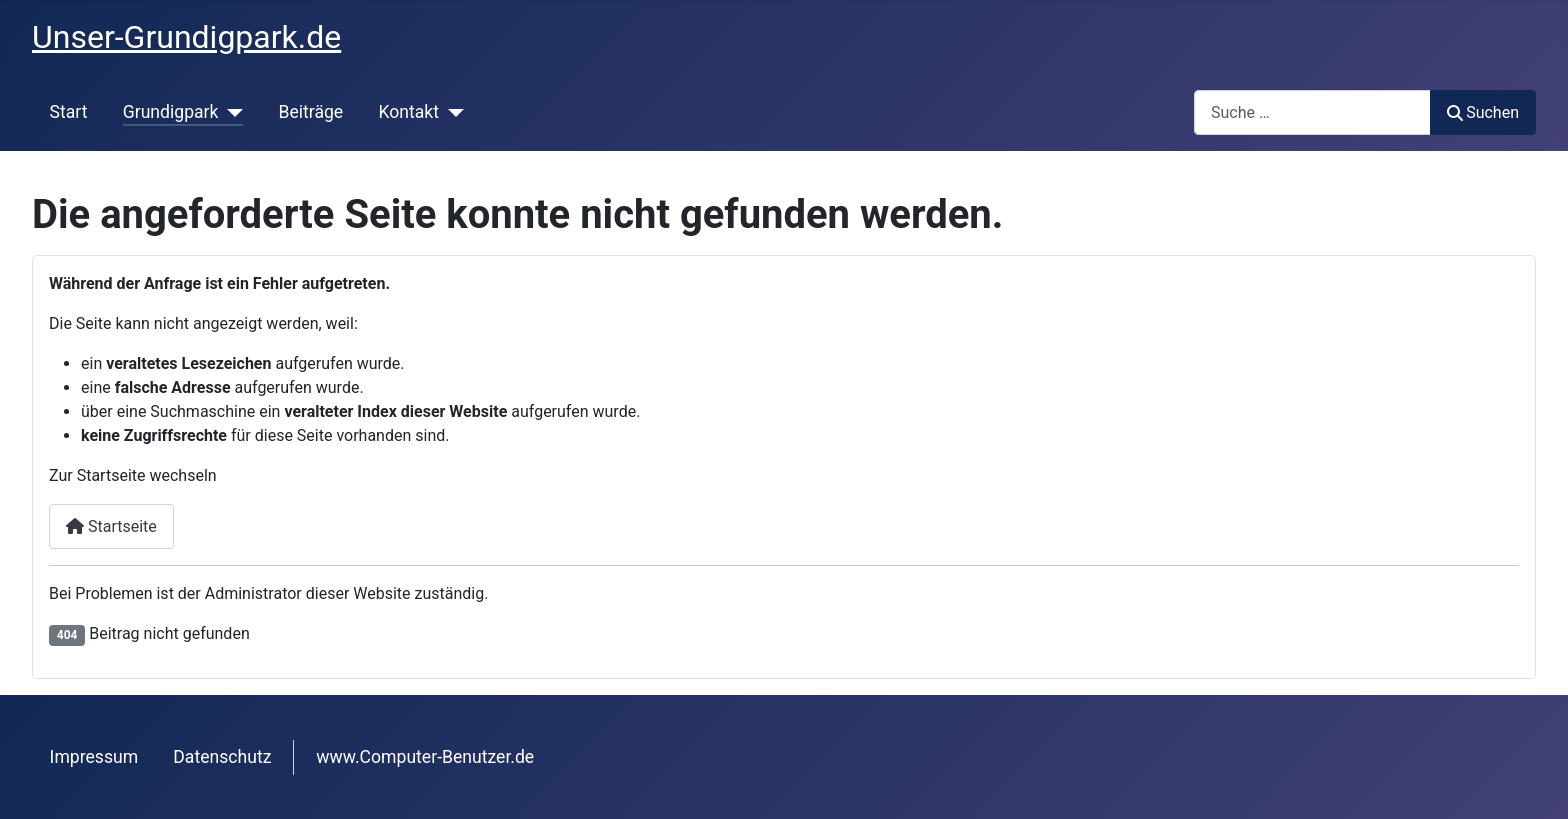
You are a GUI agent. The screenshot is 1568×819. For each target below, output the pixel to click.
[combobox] (1312, 112)
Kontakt (408, 112)
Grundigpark (171, 112)
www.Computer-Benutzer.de (425, 757)
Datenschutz (222, 757)
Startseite (111, 526)
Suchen (1483, 112)
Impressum (94, 757)
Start (69, 112)
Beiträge (310, 112)
